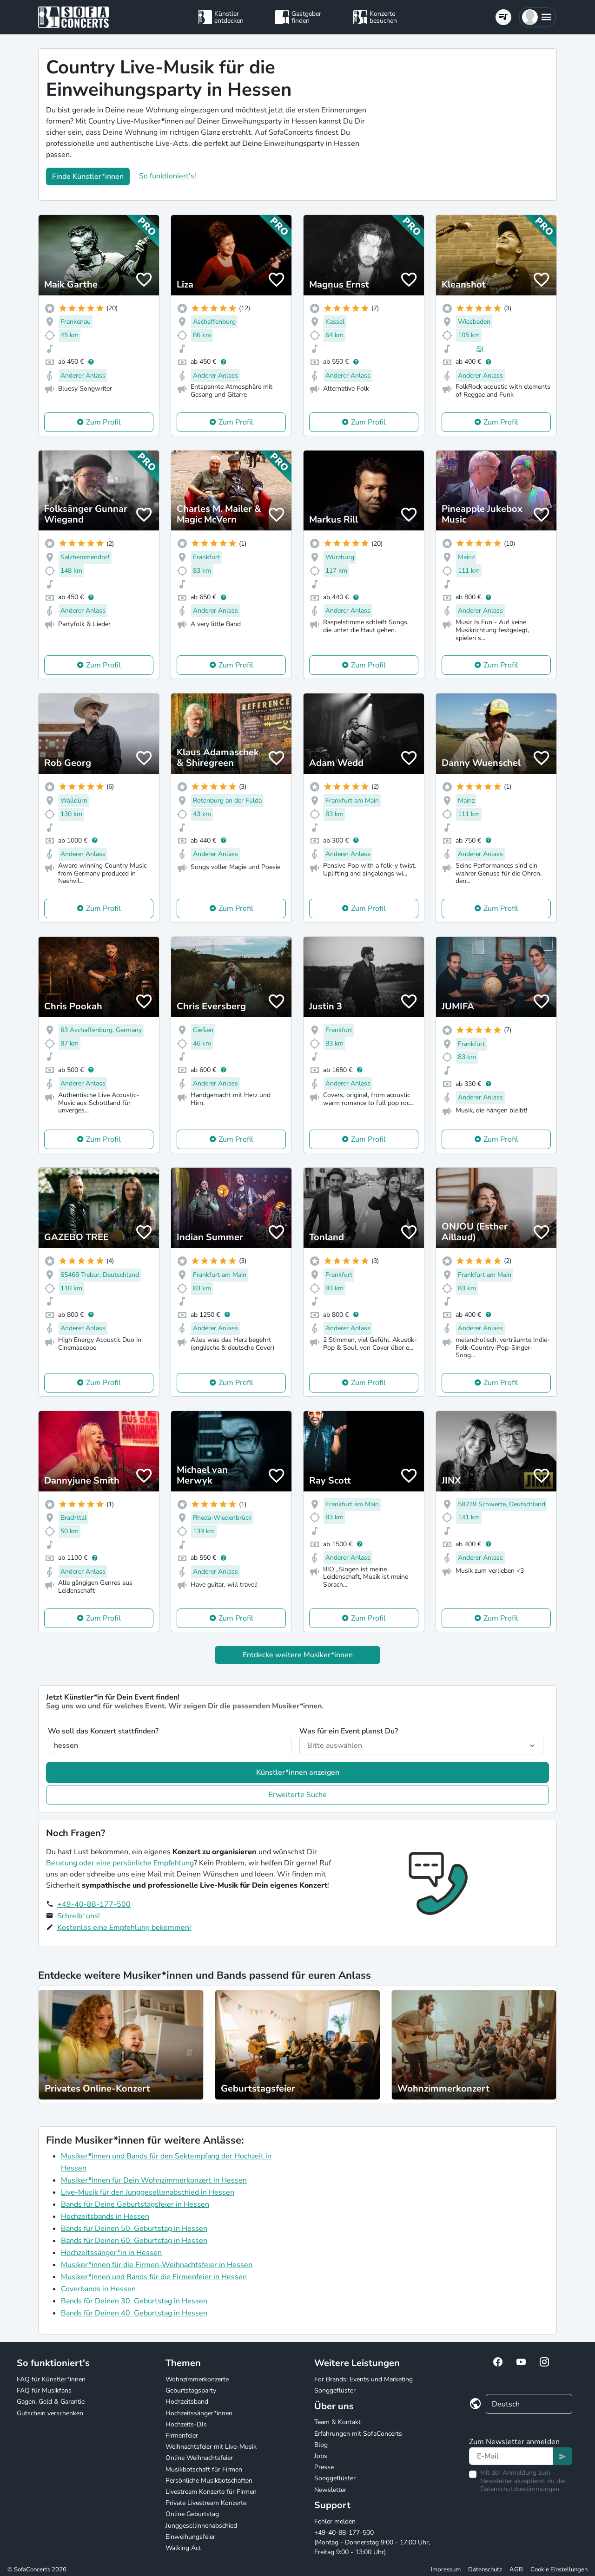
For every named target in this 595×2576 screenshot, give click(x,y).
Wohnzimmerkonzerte (197, 2379)
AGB (516, 2569)
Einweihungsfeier (190, 2536)
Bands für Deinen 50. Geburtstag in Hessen (134, 2228)
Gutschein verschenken (50, 2413)
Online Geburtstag (192, 2514)
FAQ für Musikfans (44, 2390)
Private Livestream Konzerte (205, 2502)
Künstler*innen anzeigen (297, 1772)
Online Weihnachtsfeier (199, 2457)
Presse (324, 2467)
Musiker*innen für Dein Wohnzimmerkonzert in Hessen (154, 2180)
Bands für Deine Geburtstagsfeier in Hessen (135, 2204)
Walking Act (183, 2547)
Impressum (446, 2569)
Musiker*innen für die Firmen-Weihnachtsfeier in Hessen (156, 2265)
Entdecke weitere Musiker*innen (298, 1655)
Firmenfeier (181, 2435)
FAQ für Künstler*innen (51, 2379)
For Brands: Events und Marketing (363, 2379)
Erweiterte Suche (298, 1795)
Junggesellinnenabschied (201, 2525)
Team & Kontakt (337, 2422)
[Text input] (511, 2456)
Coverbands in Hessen (98, 2289)
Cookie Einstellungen (559, 2569)
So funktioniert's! (167, 176)
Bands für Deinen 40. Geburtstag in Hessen (134, 2313)
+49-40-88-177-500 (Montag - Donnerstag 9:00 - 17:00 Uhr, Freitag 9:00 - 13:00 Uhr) (372, 2542)
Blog (321, 2444)
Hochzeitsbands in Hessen (105, 2216)
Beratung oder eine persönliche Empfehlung (120, 1863)
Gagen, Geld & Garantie (51, 2401)
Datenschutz (485, 2569)
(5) (479, 348)
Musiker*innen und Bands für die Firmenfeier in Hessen (154, 2277)
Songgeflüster (335, 2390)
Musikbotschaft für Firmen (203, 2469)
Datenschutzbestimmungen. (520, 2488)
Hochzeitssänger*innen (198, 2413)
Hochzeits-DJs (186, 2424)
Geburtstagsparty (190, 2390)
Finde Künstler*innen (88, 176)
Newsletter (330, 2489)
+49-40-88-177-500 (94, 1904)
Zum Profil (103, 422)
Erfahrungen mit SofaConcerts (358, 2433)
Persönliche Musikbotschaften (208, 2480)
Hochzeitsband (186, 2401)
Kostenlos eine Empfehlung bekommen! (124, 1927)
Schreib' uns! (78, 1916)
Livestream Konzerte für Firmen (211, 2491)
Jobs (320, 2456)
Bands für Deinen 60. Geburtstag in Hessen (134, 2241)
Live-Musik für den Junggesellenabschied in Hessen (147, 2192)
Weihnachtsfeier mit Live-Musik (211, 2446)
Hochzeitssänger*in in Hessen (111, 2253)
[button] (537, 17)
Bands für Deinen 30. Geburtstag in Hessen (134, 2301)
